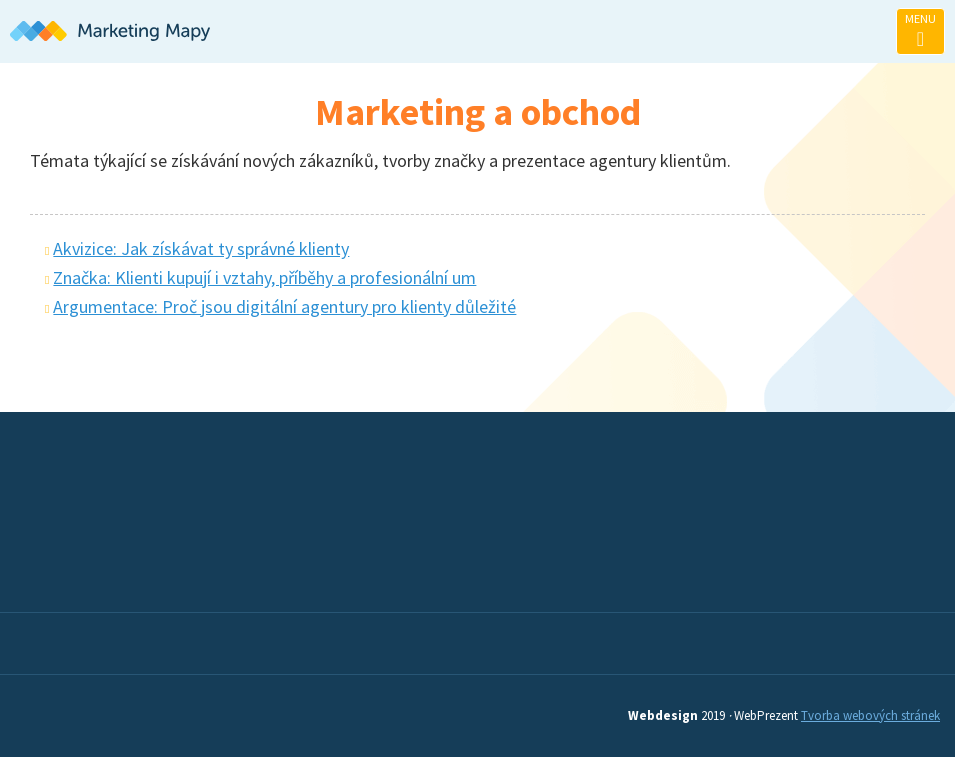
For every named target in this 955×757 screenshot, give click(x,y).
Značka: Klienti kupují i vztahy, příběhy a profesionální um (264, 277)
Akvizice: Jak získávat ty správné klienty (201, 248)
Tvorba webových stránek (870, 715)
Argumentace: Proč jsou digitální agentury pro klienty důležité (284, 306)
